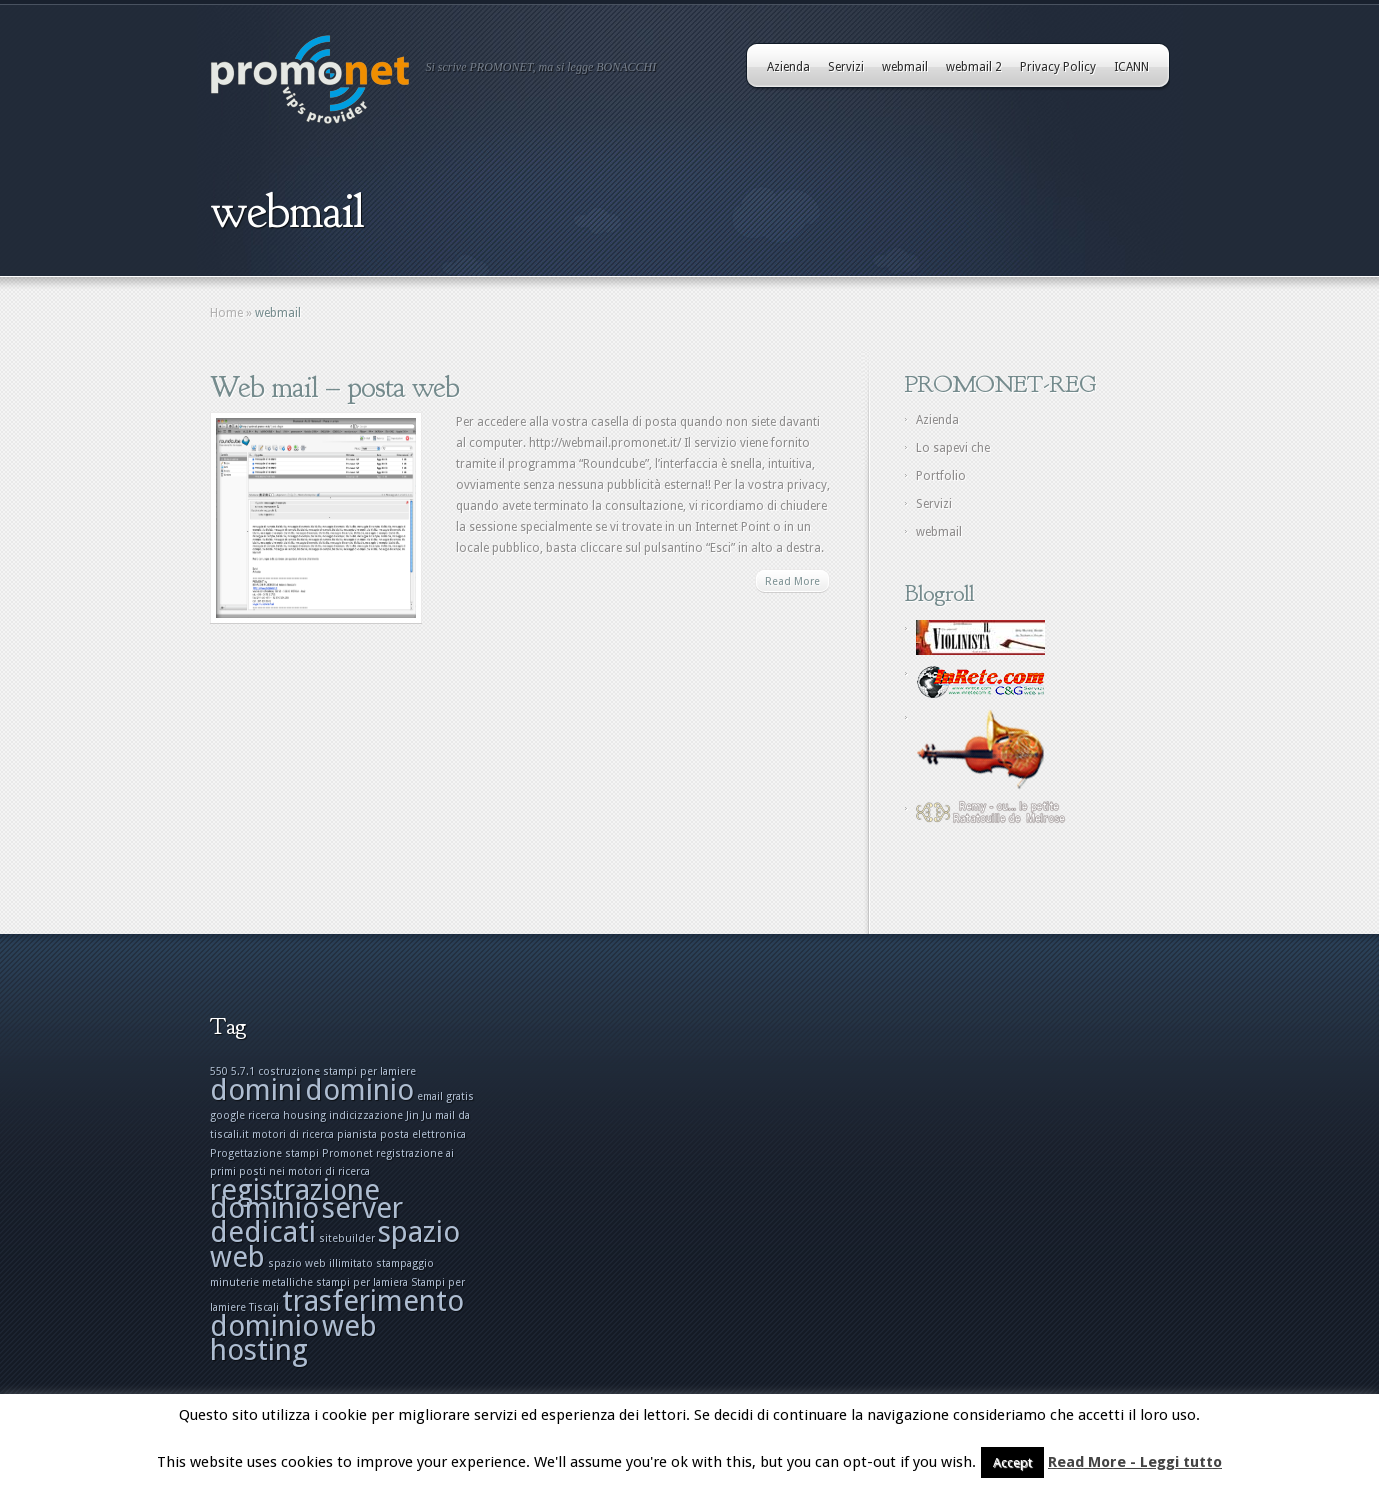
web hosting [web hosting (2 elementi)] (293, 1338)
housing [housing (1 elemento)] (304, 1115)
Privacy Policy (1058, 67)
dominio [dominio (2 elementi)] (359, 1090)
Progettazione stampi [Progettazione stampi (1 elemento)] (264, 1153)
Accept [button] (1012, 1462)
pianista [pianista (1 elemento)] (357, 1134)
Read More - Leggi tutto (1135, 1462)
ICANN (1131, 67)
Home (226, 313)
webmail (905, 67)
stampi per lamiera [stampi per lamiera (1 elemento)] (362, 1282)
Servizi (846, 67)
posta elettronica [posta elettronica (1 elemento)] (423, 1134)
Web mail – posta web (334, 387)
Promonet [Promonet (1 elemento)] (347, 1153)
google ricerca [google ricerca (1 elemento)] (245, 1115)
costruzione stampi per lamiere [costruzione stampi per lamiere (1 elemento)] (337, 1071)
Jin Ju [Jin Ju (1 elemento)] (419, 1115)
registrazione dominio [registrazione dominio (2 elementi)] (295, 1199)
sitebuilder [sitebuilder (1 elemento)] (347, 1238)
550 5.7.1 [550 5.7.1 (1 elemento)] (232, 1071)
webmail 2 (974, 67)
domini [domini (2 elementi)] (256, 1090)
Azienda (788, 67)
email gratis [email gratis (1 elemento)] (445, 1096)
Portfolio (941, 476)
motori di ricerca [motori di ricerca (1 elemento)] (293, 1134)
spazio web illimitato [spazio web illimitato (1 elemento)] (320, 1263)
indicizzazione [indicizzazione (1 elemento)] (366, 1115)
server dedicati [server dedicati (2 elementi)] (306, 1220)
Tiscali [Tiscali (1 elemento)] (264, 1307)
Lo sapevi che (953, 448)
